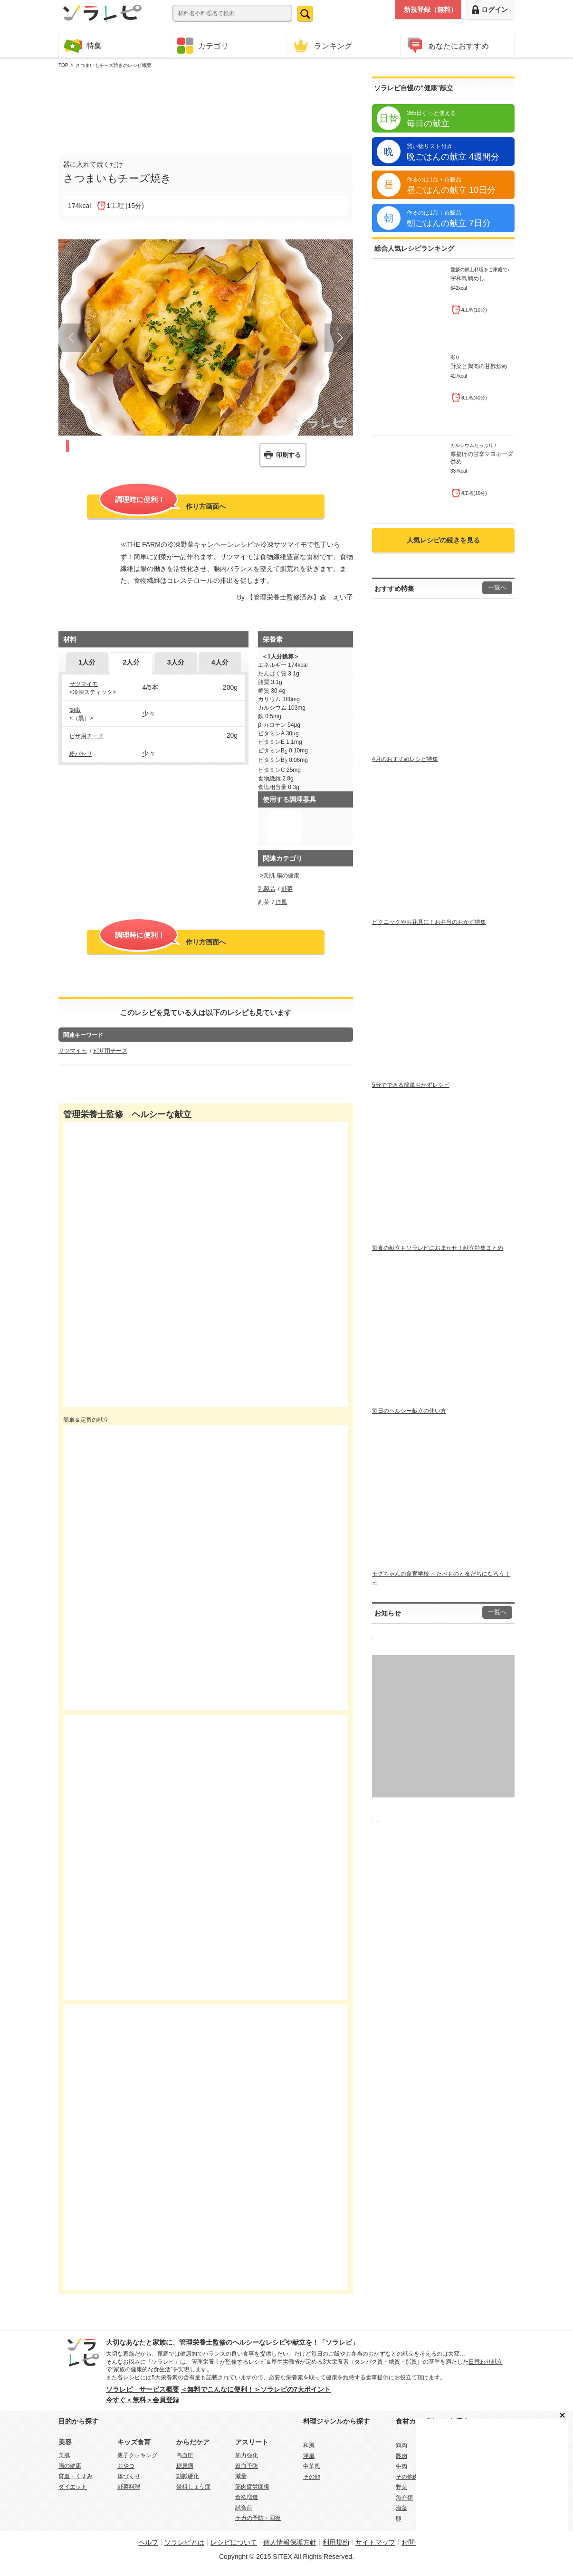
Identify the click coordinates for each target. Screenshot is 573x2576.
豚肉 (401, 2455)
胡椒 (75, 710)
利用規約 (336, 2542)
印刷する (288, 454)
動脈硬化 (187, 2476)
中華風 (311, 2466)
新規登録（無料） (430, 9)
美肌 (269, 875)
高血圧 (184, 2455)
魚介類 (404, 2497)
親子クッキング (137, 2455)
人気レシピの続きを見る (443, 540)
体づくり (128, 2476)
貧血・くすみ (75, 2476)
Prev (72, 337)
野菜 (287, 888)
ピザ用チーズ (86, 736)
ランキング (321, 45)
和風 (309, 2445)
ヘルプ (148, 2542)
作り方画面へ (162, 505)
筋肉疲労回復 (252, 2486)
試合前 (243, 2507)
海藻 (401, 2508)
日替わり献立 (485, 2361)
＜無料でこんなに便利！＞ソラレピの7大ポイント (256, 2389)
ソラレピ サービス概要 (142, 2389)
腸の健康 (288, 875)
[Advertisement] (205, 110)
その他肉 (407, 2476)
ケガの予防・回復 (258, 2518)
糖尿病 (184, 2465)
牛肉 (401, 2466)
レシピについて (233, 2542)
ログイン (490, 9)
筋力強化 (246, 2455)
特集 (83, 45)
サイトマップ (375, 2542)
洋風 (281, 902)
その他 (311, 2476)
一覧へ (497, 587)
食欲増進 (246, 2497)
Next (339, 337)
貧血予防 (246, 2465)
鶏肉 (401, 2445)
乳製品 (266, 888)
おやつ (125, 2465)
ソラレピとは (184, 2542)
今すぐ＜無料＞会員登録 (142, 2400)
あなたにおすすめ (447, 45)
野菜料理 (128, 2486)
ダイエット (72, 2486)
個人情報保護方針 (289, 2542)
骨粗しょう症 (193, 2486)
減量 (241, 2476)
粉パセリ (80, 754)
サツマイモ (83, 684)
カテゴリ (203, 46)
